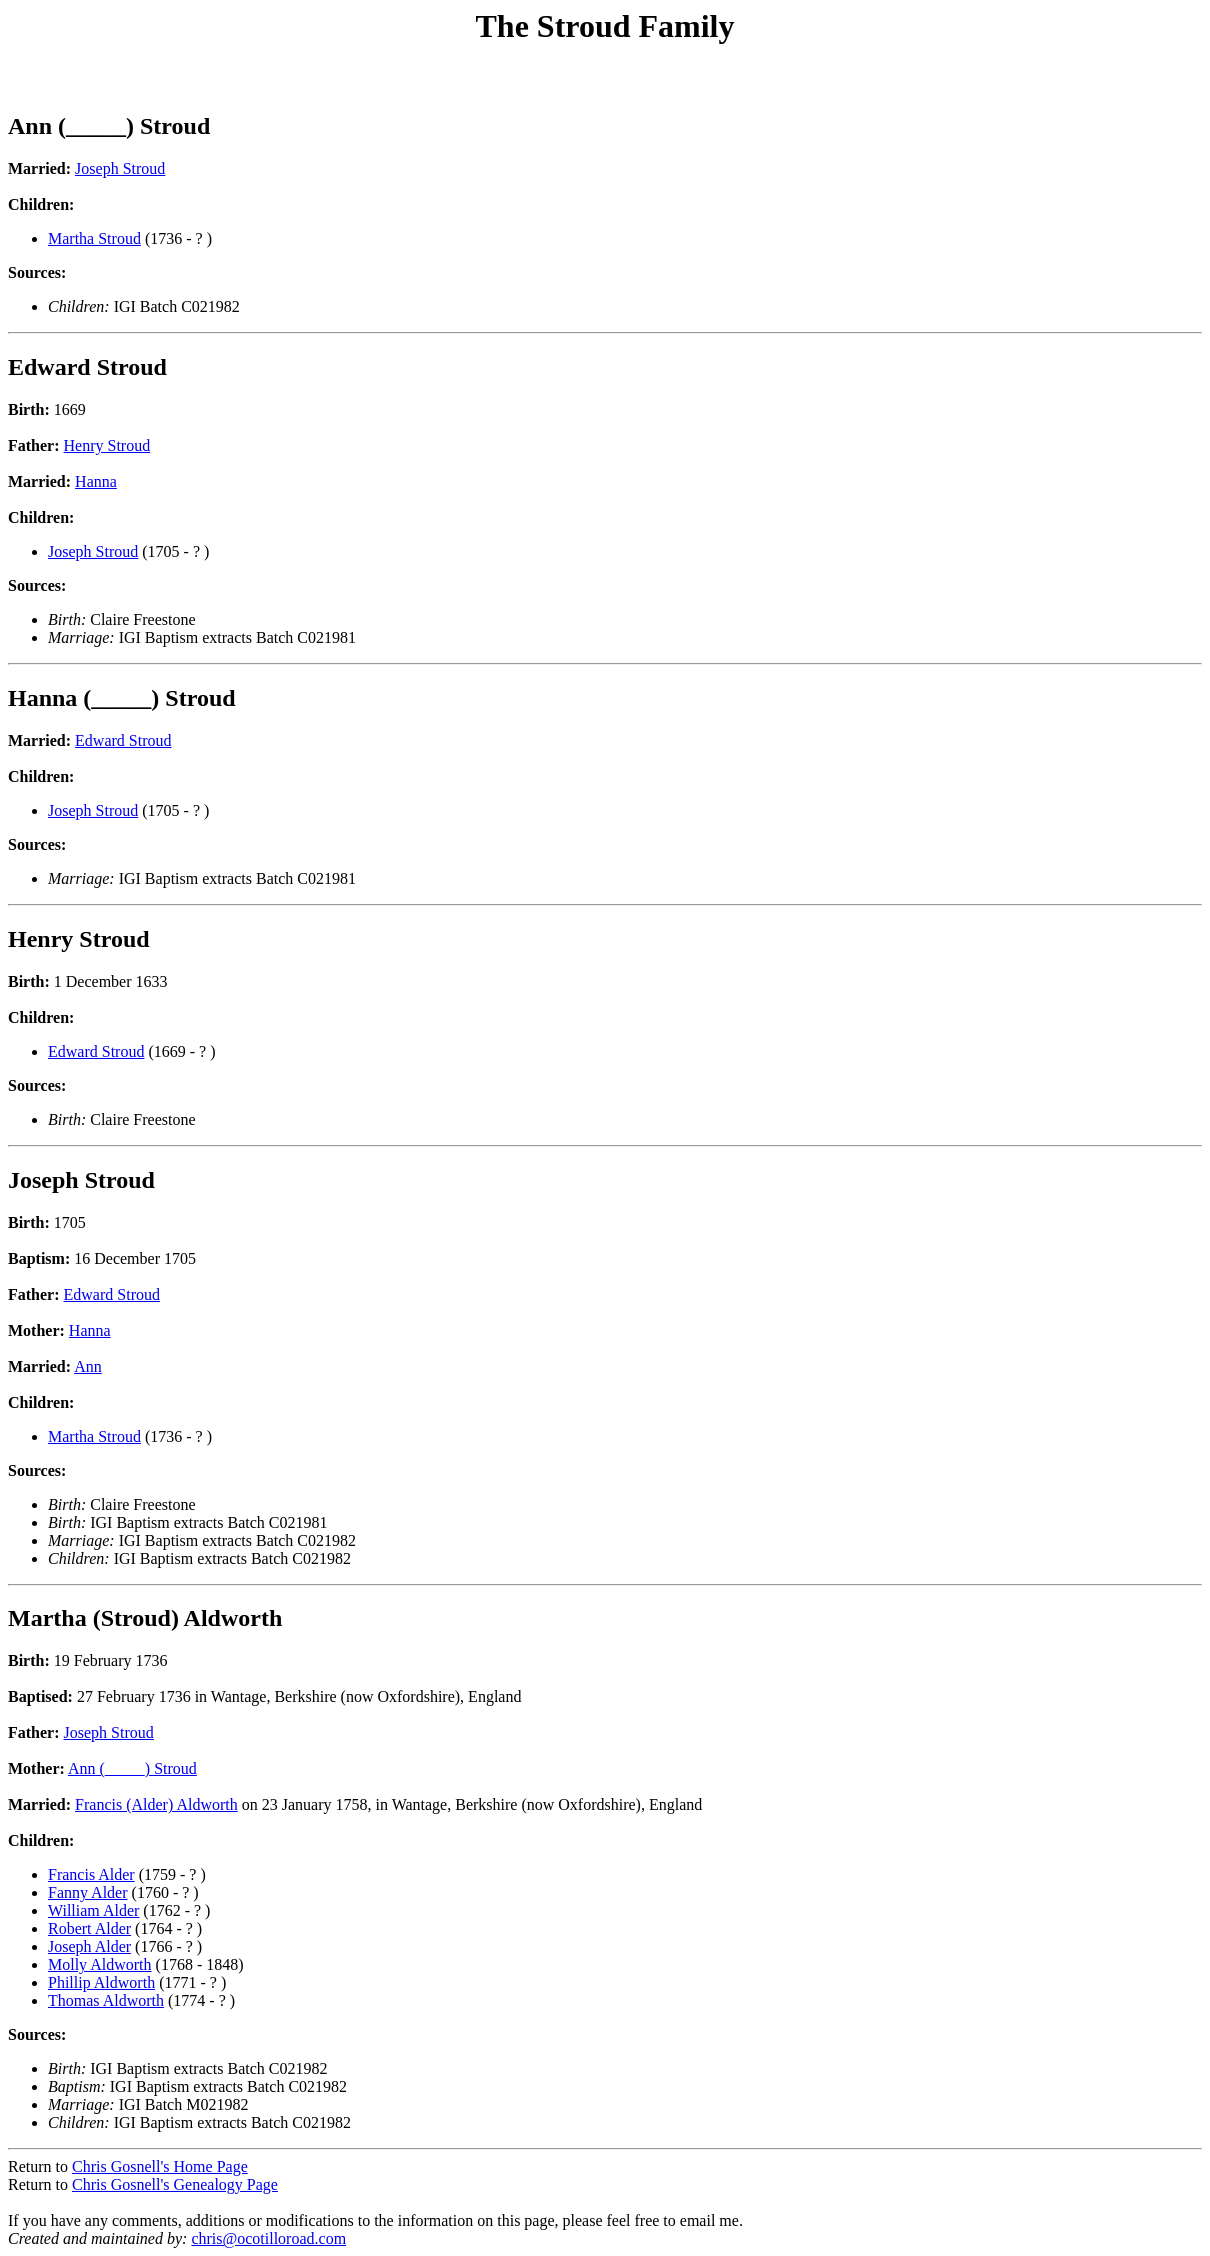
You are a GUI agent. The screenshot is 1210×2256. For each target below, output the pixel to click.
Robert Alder (89, 1928)
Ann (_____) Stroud (132, 1768)
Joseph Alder (89, 1946)
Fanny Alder (88, 1892)
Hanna (96, 481)
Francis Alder (91, 1874)
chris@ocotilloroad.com (268, 2238)
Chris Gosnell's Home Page (160, 2166)
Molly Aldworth (100, 1964)
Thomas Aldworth (106, 2000)
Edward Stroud (123, 740)
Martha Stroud (94, 238)
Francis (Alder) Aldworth (156, 1804)
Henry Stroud (107, 445)
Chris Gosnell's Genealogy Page (175, 2184)
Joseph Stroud (120, 168)
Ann (88, 1366)
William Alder (93, 1910)
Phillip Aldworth (101, 1982)
